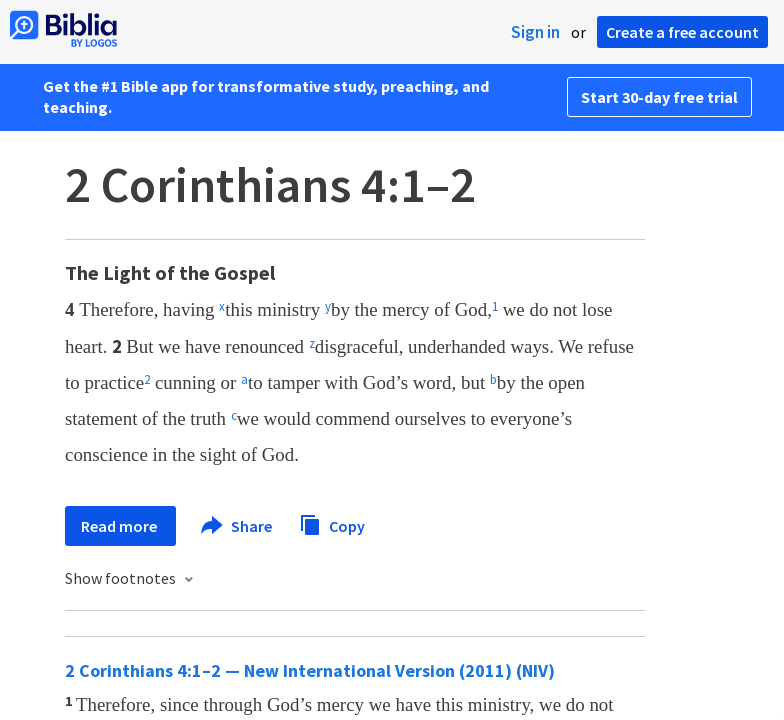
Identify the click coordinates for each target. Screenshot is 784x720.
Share (237, 526)
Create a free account (682, 32)
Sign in (535, 32)
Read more (120, 526)
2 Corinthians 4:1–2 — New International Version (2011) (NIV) (310, 670)
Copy (332, 523)
